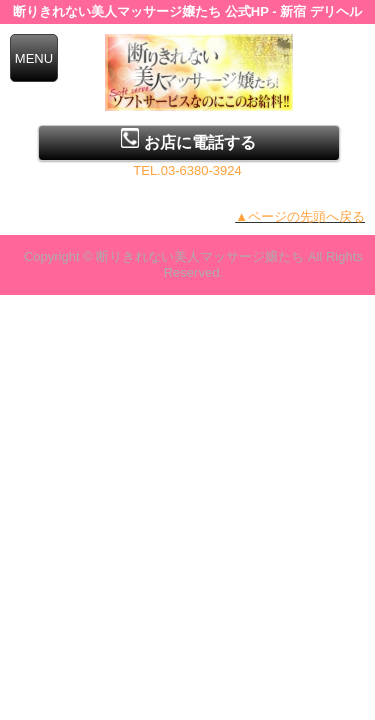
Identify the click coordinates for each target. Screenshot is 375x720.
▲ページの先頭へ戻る (300, 216)
